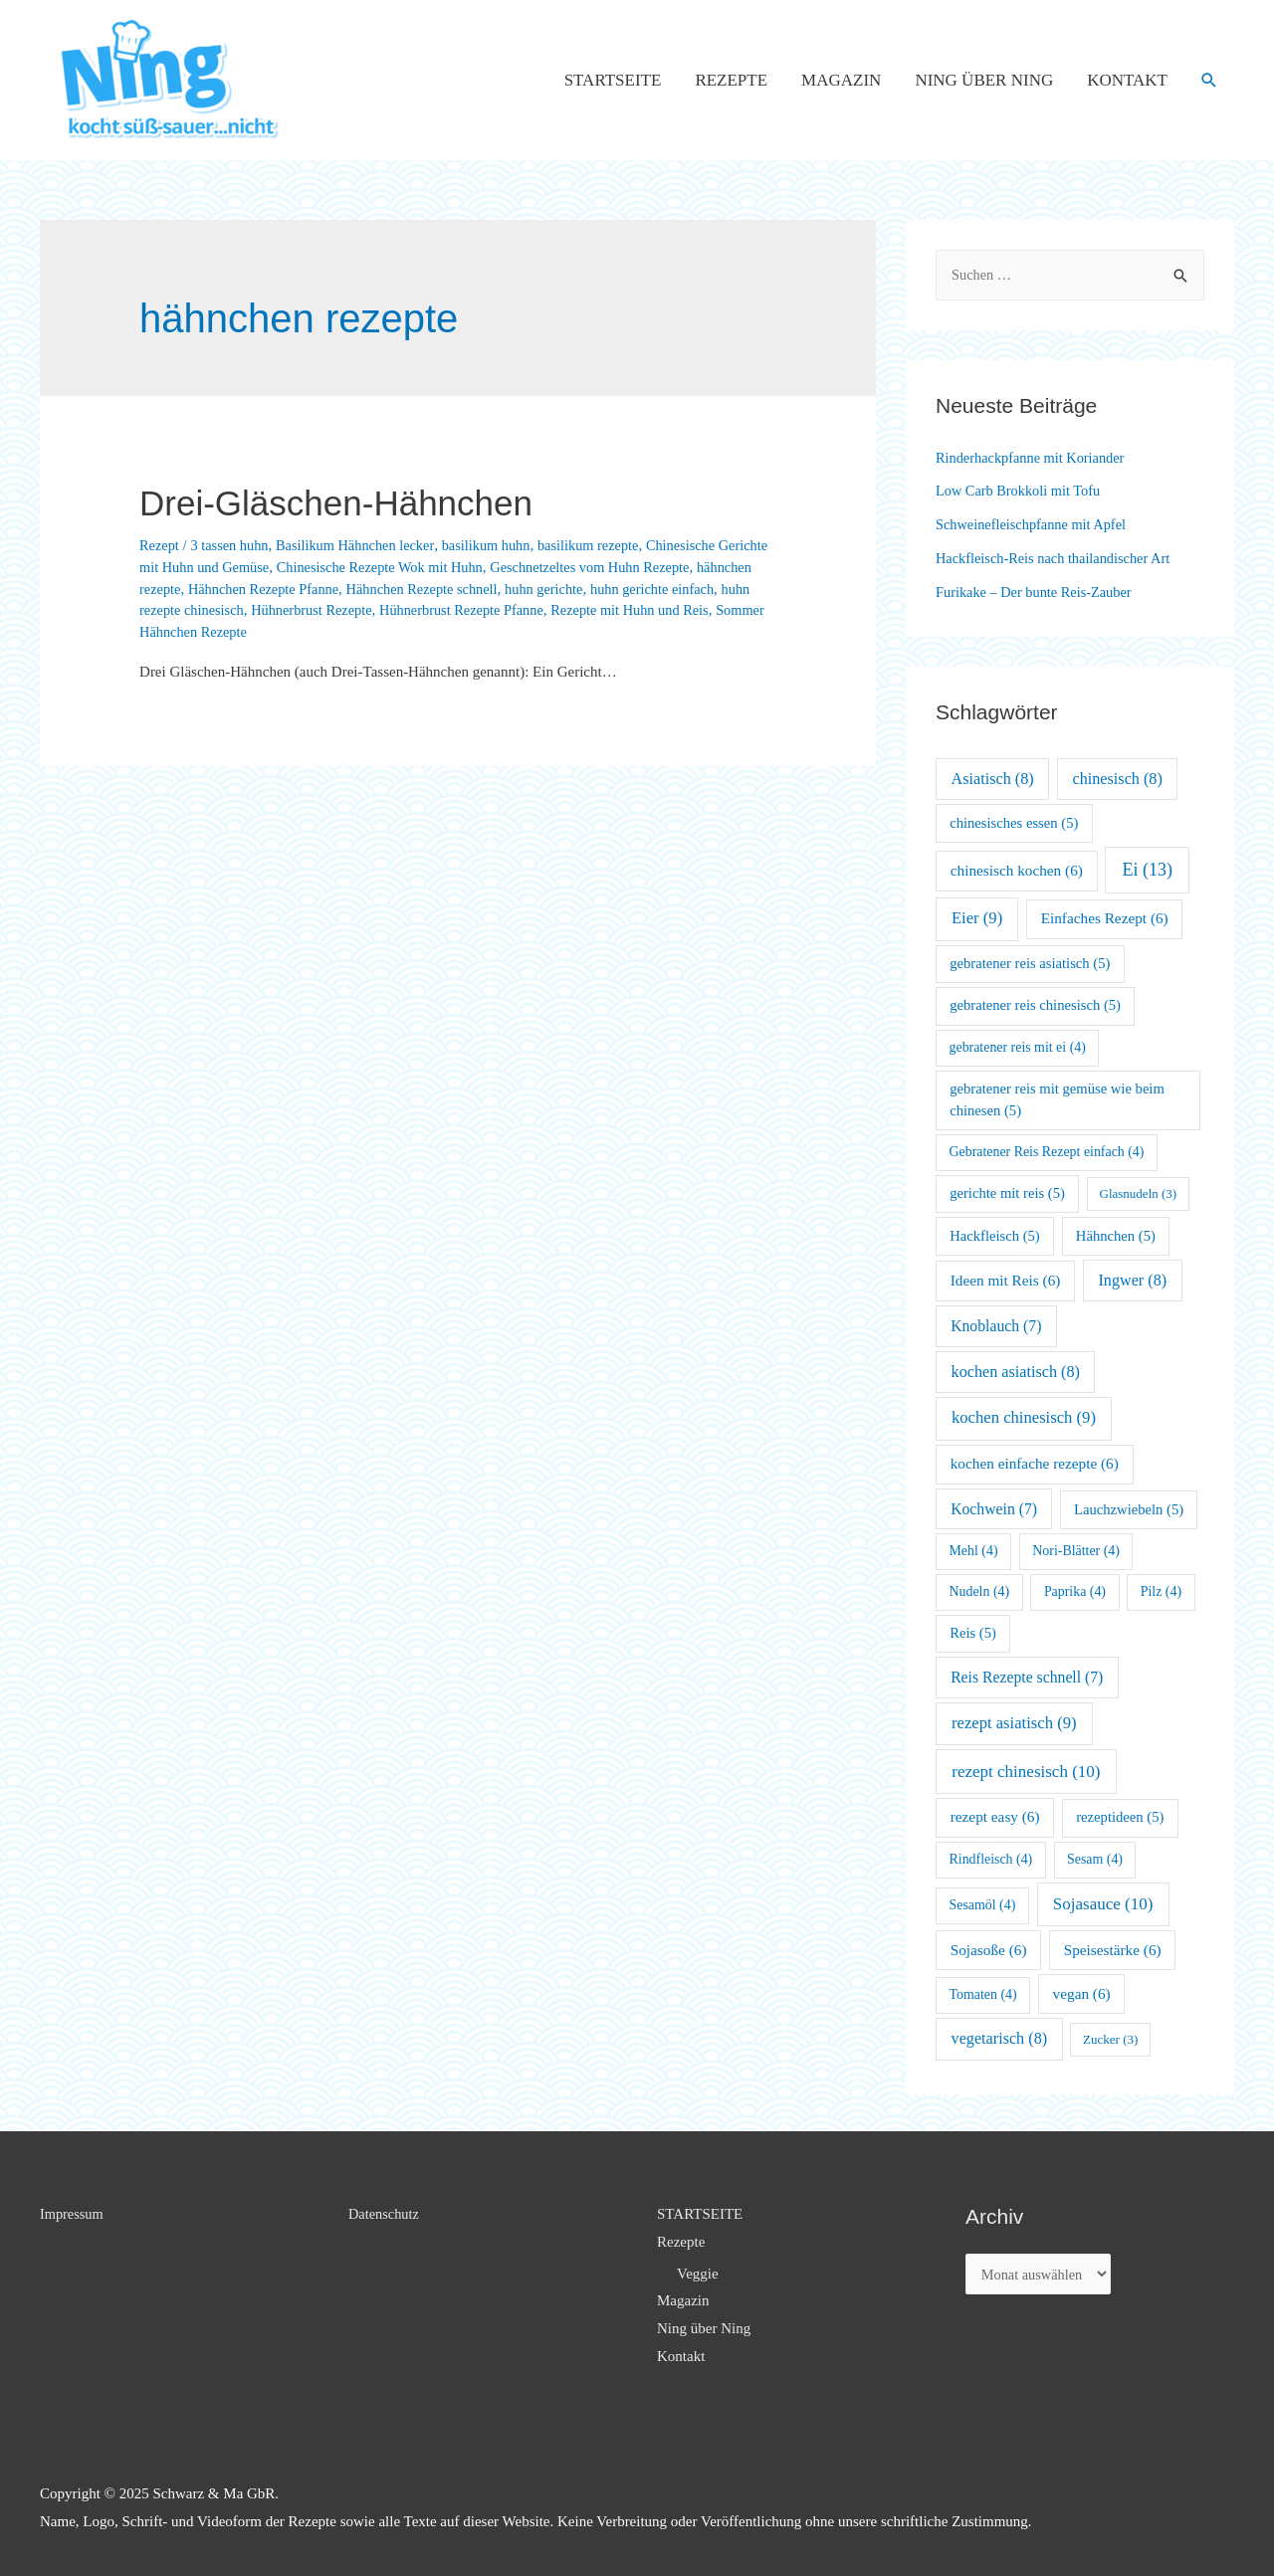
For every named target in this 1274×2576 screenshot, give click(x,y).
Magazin (841, 80)
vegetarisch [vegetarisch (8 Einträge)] (1000, 2038)
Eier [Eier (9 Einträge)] (977, 917)
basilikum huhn (500, 545)
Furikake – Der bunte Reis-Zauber (1038, 592)
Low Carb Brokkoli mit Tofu (1022, 490)
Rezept (160, 545)
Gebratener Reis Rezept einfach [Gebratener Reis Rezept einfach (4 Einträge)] (1047, 1151)
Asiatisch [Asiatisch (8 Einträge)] (993, 778)
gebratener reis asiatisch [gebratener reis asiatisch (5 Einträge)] (1030, 963)
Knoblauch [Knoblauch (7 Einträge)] (996, 1325)
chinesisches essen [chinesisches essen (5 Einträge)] (1014, 823)
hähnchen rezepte (191, 589)
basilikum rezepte (606, 545)
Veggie (698, 2273)
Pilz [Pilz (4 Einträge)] (1161, 1591)
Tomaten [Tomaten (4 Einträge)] (983, 1994)
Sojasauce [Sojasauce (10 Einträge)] (1103, 1903)
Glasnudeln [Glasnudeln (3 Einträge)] (1138, 1193)
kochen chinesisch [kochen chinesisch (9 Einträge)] (1024, 1417)
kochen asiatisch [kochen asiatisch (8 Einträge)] (1016, 1371)
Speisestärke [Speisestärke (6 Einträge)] (1113, 1949)
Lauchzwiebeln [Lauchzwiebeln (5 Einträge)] (1128, 1509)
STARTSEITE (613, 80)
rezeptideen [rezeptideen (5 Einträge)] (1120, 1817)
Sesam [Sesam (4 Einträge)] (1095, 1859)
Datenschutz (385, 2214)
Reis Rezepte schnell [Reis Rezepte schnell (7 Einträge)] (1027, 1677)
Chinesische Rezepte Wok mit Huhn (445, 567)
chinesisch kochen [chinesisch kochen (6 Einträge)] (1017, 870)
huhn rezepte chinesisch (262, 610)
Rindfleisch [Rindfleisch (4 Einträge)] (991, 1859)
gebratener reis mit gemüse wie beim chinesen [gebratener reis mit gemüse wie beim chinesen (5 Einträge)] (1057, 1099)
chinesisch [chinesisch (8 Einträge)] (1118, 778)
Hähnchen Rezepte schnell (495, 589)
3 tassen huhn (233, 545)
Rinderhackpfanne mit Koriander (1034, 458)
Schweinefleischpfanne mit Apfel (1035, 524)
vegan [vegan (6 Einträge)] (1082, 1993)
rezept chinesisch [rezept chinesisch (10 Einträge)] (1026, 1771)
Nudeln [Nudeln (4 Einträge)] (980, 1591)
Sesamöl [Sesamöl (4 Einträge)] (983, 1904)
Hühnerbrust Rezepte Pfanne (560, 610)
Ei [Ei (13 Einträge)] (1148, 870)
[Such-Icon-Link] (1209, 81)
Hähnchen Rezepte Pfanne (329, 589)
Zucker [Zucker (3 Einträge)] (1110, 2039)
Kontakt (1127, 80)
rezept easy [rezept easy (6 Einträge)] (995, 1816)
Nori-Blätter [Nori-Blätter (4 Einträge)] (1076, 1550)
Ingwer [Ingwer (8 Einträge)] (1132, 1280)
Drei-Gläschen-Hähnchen (363, 501)
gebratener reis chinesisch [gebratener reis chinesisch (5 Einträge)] (1035, 1005)
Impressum (73, 2214)
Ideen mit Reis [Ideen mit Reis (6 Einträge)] (1006, 1280)
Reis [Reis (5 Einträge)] (973, 1633)
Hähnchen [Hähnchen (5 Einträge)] (1116, 1236)
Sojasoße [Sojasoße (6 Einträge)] (989, 1949)
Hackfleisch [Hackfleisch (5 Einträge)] (995, 1236)
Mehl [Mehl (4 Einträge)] (974, 1550)
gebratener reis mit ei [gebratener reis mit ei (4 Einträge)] (1018, 1047)
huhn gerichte (622, 589)
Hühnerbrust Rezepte (403, 610)
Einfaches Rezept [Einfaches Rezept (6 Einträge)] (1104, 917)
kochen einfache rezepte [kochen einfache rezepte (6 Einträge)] (1035, 1463)
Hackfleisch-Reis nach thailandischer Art (1058, 558)
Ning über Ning (984, 80)
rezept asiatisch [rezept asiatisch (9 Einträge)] (1014, 1722)
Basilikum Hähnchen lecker (364, 545)
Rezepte (731, 80)
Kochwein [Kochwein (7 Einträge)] (994, 1508)
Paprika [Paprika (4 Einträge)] (1075, 1591)
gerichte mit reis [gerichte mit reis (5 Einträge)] (1007, 1193)
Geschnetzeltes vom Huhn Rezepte (664, 567)
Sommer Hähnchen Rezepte (282, 632)
